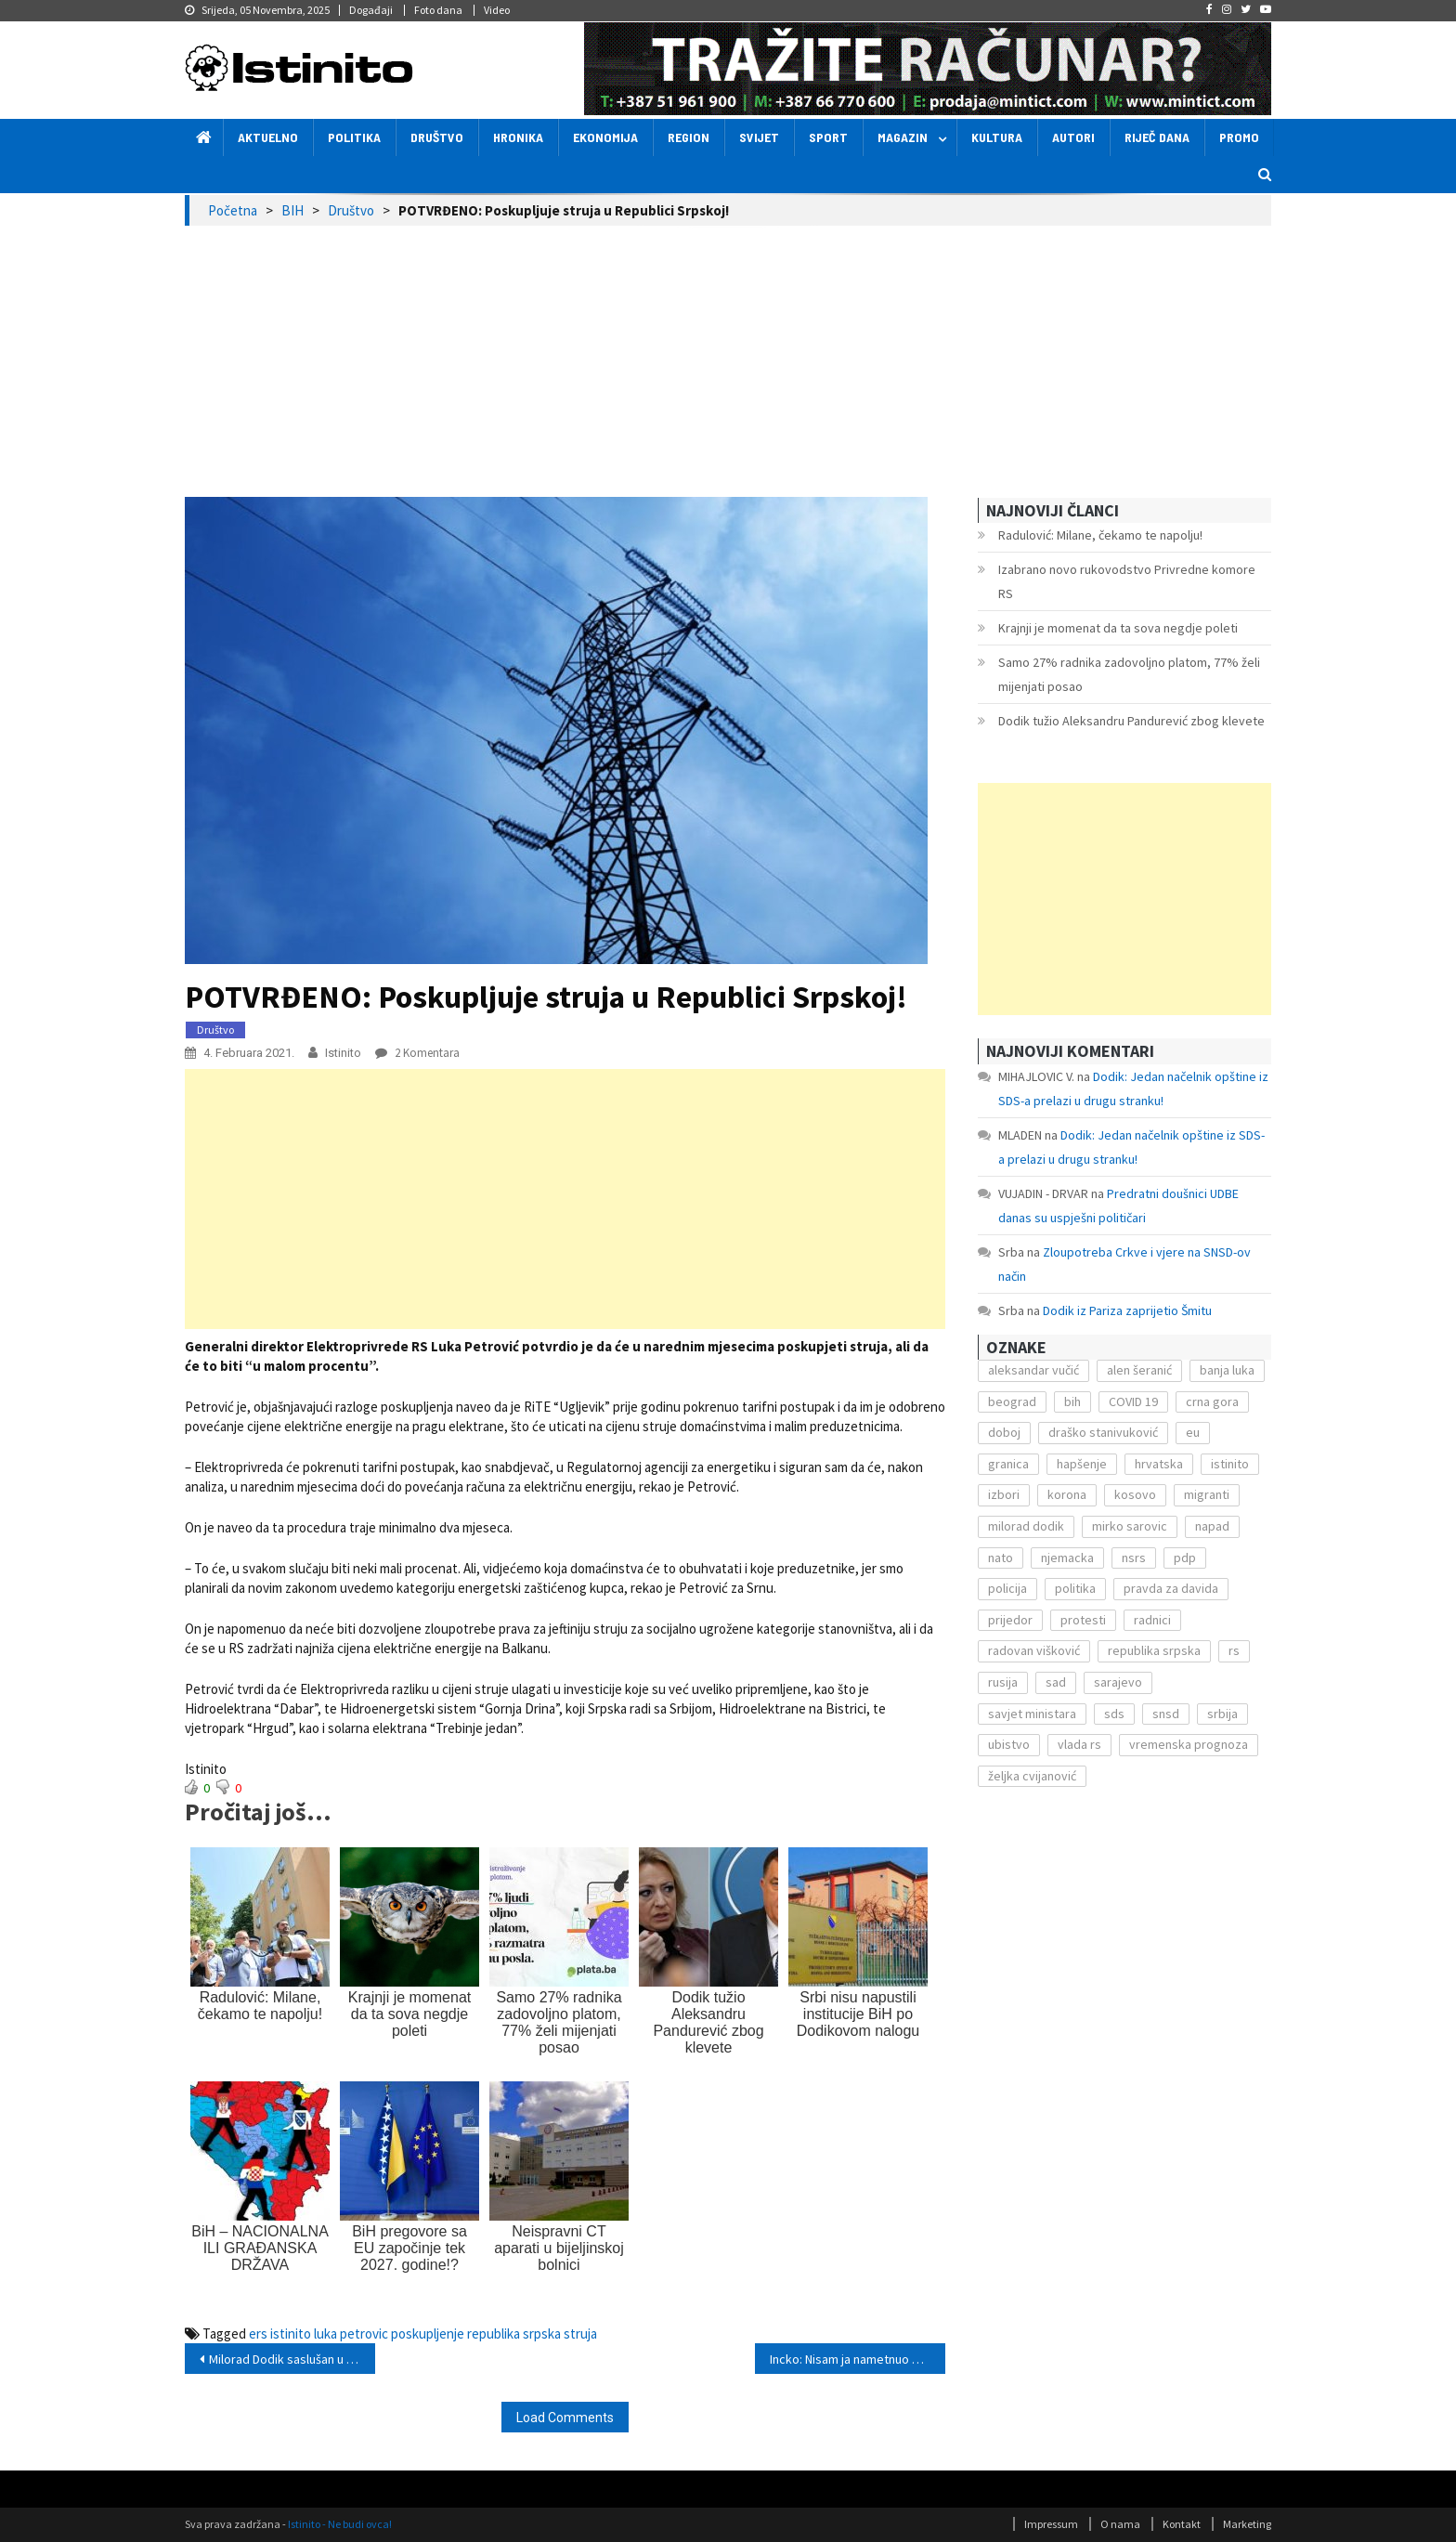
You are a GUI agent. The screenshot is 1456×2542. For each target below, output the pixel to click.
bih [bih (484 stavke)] (1072, 1401)
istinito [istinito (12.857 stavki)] (1230, 1463)
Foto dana (438, 10)
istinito (290, 2333)
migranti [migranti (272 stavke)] (1206, 1494)
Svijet (759, 137)
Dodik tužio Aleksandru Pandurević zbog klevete (1131, 720)
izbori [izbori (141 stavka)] (1004, 1494)
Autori (1073, 137)
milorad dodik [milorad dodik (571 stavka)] (1026, 1526)
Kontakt (1182, 2524)
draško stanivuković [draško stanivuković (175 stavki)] (1103, 1432)
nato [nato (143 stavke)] (1000, 1557)
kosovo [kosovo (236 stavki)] (1135, 1494)
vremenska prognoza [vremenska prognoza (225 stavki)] (1188, 1744)
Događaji (371, 10)
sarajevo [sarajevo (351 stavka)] (1118, 1682)
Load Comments (565, 2417)
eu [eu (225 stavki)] (1193, 1432)
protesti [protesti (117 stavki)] (1083, 1619)
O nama (1120, 2524)
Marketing (1247, 2524)
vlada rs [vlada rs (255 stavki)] (1079, 1744)
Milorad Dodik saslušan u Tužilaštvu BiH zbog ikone (292, 2359)
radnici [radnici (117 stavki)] (1152, 1619)
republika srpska (514, 2333)
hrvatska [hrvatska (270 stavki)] (1159, 1463)
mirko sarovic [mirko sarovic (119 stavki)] (1129, 1526)
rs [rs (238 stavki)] (1234, 1650)
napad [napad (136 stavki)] (1212, 1526)
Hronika (518, 137)
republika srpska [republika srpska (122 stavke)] (1154, 1650)
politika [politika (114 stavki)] (1075, 1588)
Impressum (1051, 2524)
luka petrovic (351, 2333)
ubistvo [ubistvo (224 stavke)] (1009, 1744)
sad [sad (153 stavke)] (1056, 1682)
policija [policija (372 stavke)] (1007, 1588)
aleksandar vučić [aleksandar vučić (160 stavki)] (1033, 1370)
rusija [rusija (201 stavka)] (1003, 1682)
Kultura (996, 137)
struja (580, 2333)
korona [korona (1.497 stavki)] (1066, 1494)
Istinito (343, 1053)
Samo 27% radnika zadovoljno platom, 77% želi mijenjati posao (1129, 674)
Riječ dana (1157, 137)
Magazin (903, 137)
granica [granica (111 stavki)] (1008, 1463)
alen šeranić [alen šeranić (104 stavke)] (1139, 1370)
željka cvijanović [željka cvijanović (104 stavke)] (1032, 1775)
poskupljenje (427, 2333)
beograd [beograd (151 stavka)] (1012, 1401)
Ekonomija (605, 137)
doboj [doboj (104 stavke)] (1004, 1432)
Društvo (436, 137)
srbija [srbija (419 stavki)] (1222, 1713)
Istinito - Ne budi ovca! (340, 2524)
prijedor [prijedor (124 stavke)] (1010, 1619)
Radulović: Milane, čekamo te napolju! (1100, 535)
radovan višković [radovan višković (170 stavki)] (1034, 1650)
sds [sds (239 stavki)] (1114, 1713)
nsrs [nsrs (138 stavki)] (1134, 1557)
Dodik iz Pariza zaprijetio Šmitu (1127, 1310)
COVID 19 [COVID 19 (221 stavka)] (1133, 1401)
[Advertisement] (728, 365)
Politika (354, 137)
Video (497, 10)
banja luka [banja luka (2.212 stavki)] (1227, 1370)
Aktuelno (268, 137)
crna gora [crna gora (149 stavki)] (1212, 1401)
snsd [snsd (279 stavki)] (1165, 1713)
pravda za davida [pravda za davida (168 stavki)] (1171, 1588)
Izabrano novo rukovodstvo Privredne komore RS (1126, 581)
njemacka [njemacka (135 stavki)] (1067, 1557)
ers (258, 2333)
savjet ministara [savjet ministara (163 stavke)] (1032, 1713)
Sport (828, 137)
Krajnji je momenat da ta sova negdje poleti (1118, 627)
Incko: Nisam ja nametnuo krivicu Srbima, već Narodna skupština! (857, 2359)
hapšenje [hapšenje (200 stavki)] (1082, 1463)
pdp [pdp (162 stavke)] (1185, 1557)
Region (688, 137)
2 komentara (426, 1053)
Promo (1239, 137)
